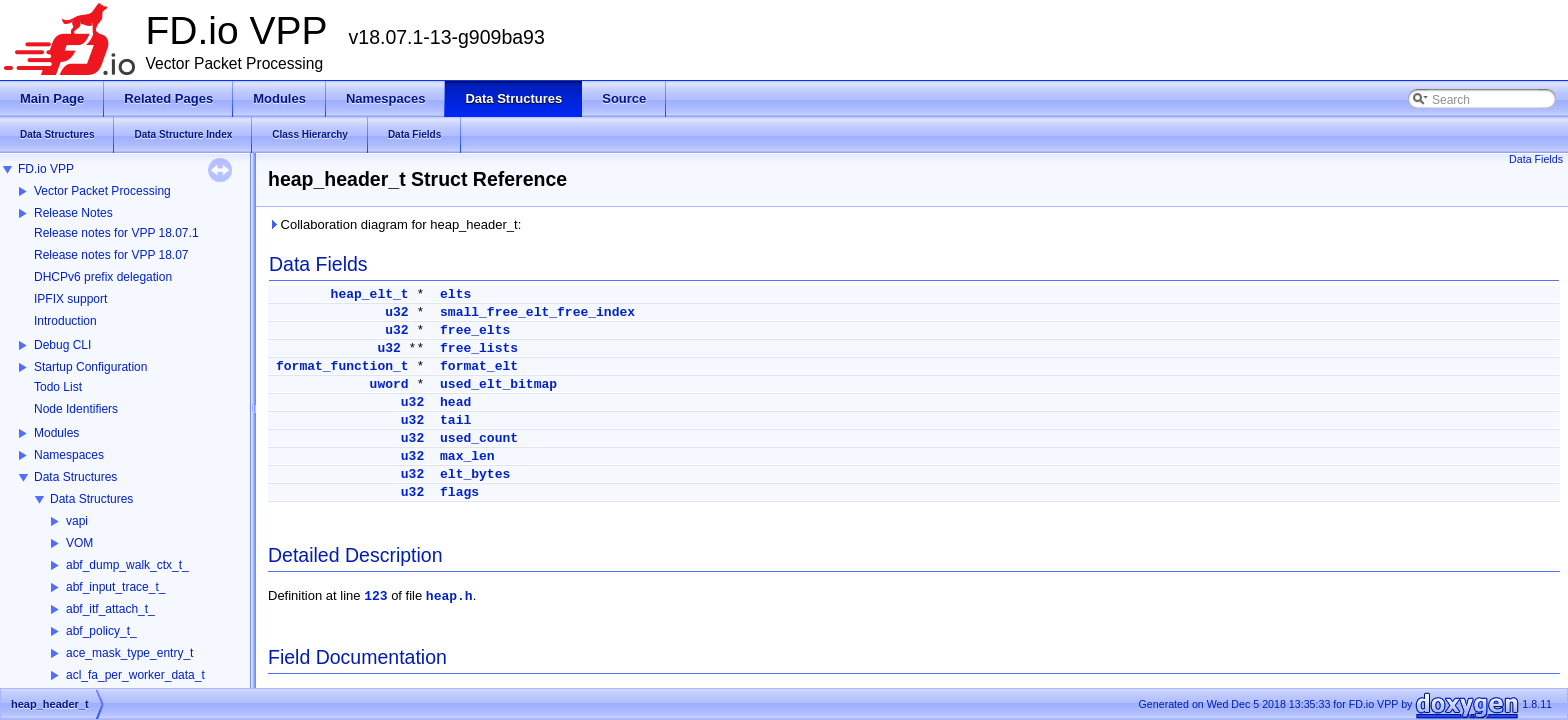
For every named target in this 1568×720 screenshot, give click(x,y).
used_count (479, 438)
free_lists (479, 348)
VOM (79, 543)
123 (375, 596)
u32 (396, 312)
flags (459, 492)
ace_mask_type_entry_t (129, 653)
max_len (467, 456)
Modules (56, 433)
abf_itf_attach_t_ (110, 609)
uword (389, 384)
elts (455, 294)
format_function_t (342, 366)
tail (455, 420)
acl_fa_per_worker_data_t (135, 675)
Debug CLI (62, 345)
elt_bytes (475, 474)
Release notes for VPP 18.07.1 (116, 233)
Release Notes (73, 213)
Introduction (65, 321)
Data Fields (1536, 159)
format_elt (479, 366)
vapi (77, 521)
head (455, 402)
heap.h (449, 596)
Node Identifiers (76, 409)
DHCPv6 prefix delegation (103, 277)
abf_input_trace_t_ (115, 587)
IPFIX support (70, 299)
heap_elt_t (370, 294)
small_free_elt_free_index (537, 312)
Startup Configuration (90, 367)
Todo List (58, 387)
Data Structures (75, 477)
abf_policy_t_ (101, 631)
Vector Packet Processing (102, 191)
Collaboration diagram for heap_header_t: (394, 224)
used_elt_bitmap (498, 384)
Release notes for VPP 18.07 (111, 255)
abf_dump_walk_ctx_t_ (127, 565)
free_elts (475, 330)
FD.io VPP (46, 169)
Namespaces (69, 455)
